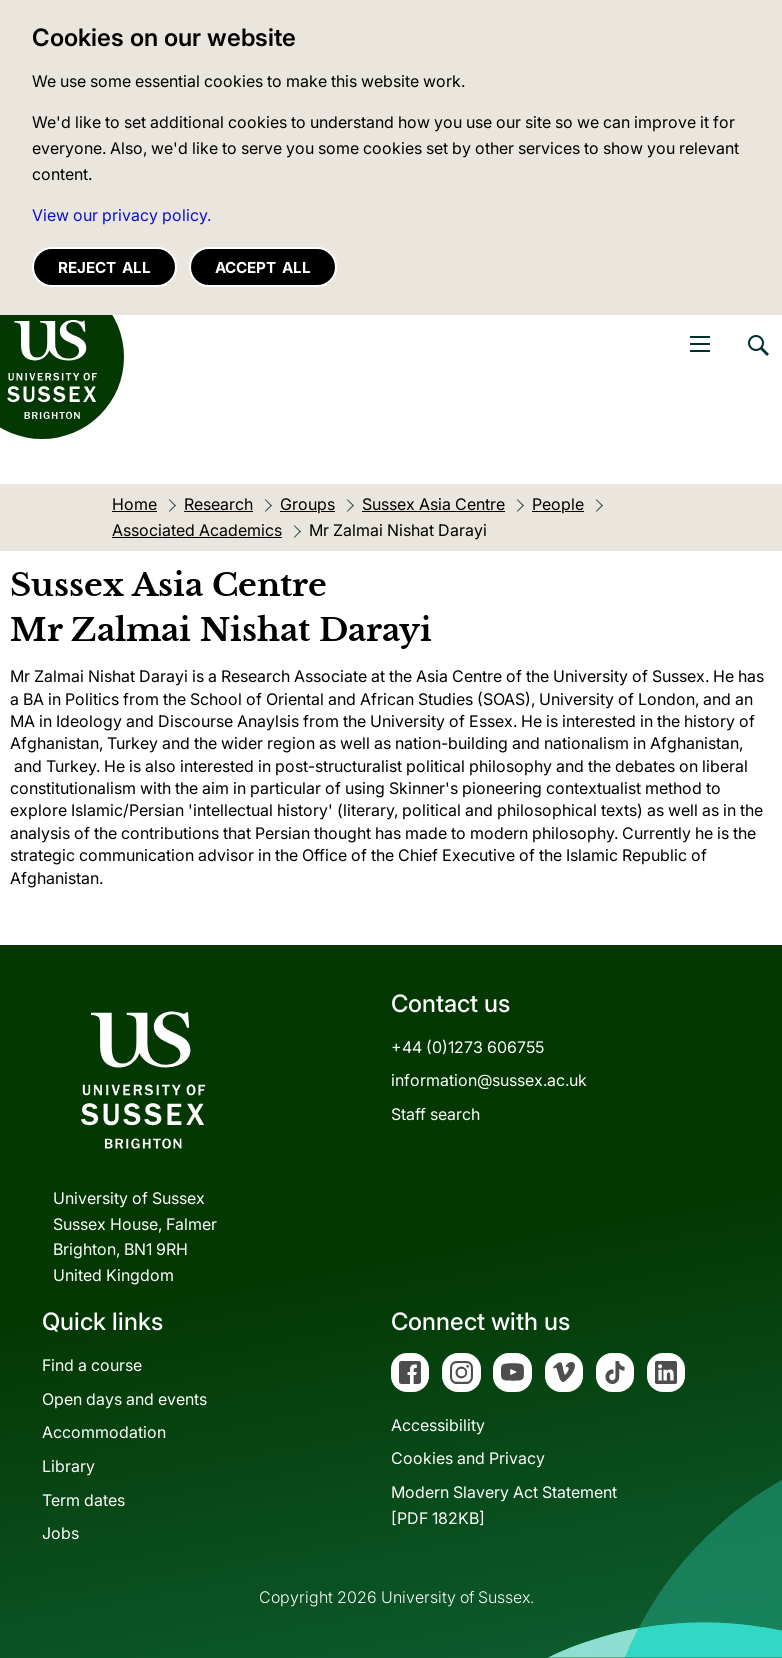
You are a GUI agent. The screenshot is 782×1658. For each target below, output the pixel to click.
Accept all (263, 267)
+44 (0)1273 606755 (467, 1047)
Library (68, 1466)
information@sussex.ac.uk (489, 1080)
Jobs (60, 1533)
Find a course (92, 1365)
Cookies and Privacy (468, 1458)
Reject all (104, 267)
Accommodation (104, 1432)
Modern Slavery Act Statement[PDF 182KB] (504, 1505)
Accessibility (438, 1425)
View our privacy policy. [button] (121, 215)
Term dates (83, 1500)
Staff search (435, 1114)
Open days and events (124, 1399)
